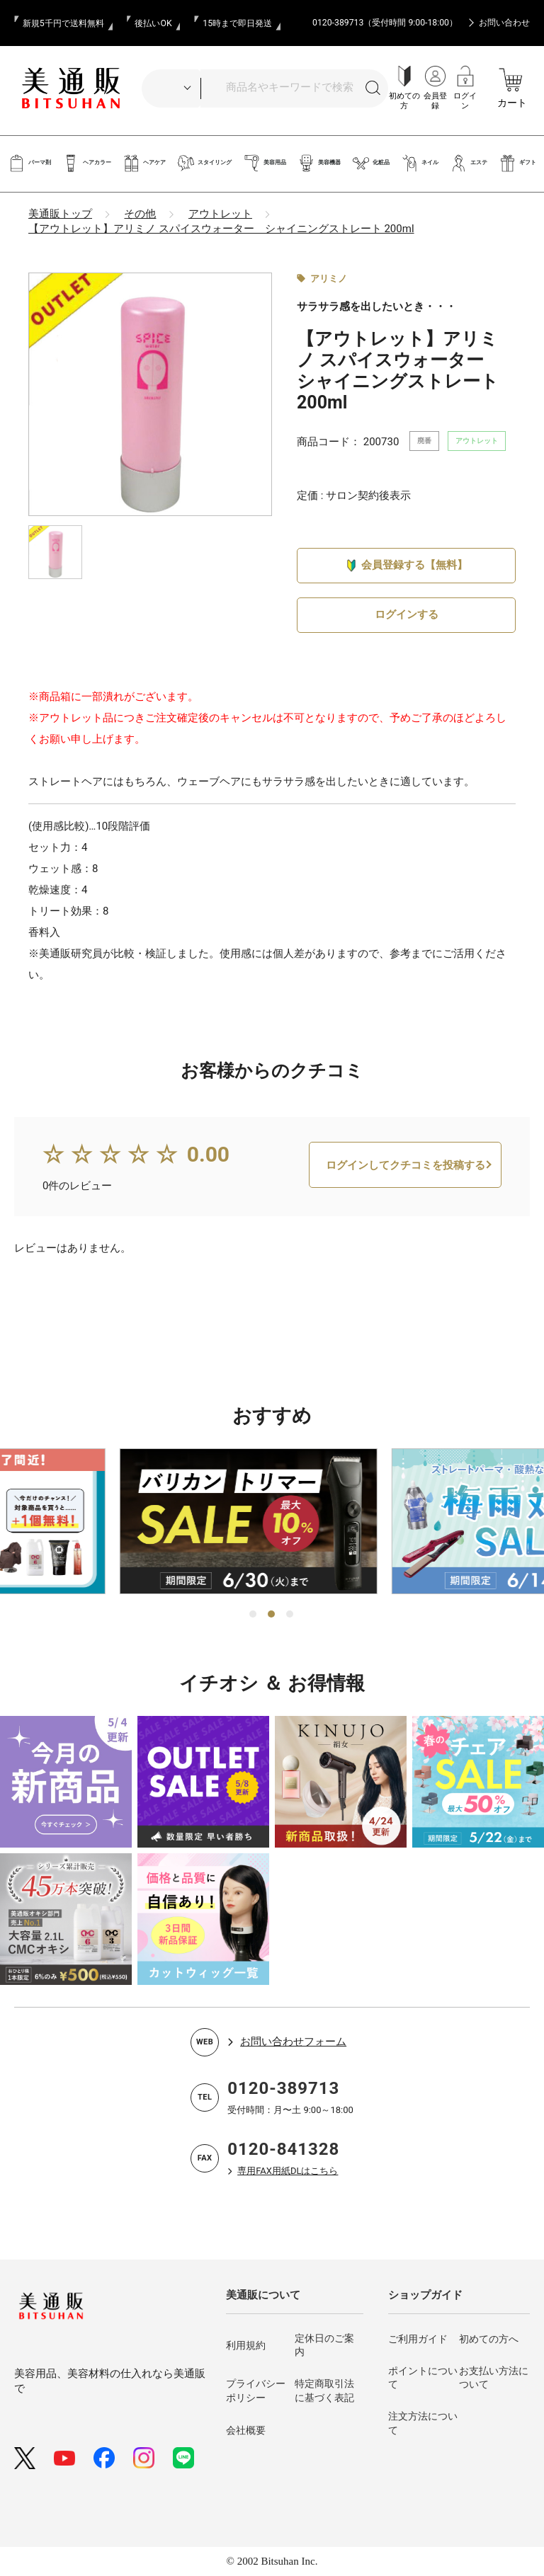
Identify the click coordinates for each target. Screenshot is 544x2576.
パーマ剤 (29, 163)
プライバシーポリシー (255, 2390)
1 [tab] (253, 1614)
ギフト (517, 163)
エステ (468, 163)
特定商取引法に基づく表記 (324, 2390)
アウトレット (220, 213)
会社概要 (246, 2430)
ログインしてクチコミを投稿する (405, 1186)
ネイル (419, 163)
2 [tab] (272, 1614)
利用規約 (246, 2345)
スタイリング (204, 163)
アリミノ (328, 278)
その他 (140, 213)
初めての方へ (488, 2339)
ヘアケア (144, 163)
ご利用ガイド (418, 2339)
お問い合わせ (504, 23)
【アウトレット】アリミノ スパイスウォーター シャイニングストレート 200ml (221, 228)
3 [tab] (290, 1614)
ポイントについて (423, 2378)
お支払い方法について (493, 2378)
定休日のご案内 (324, 2345)
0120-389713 (283, 2088)
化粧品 (371, 163)
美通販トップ (60, 213)
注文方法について (423, 2423)
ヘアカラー (86, 163)
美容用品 (264, 163)
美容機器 (319, 163)
